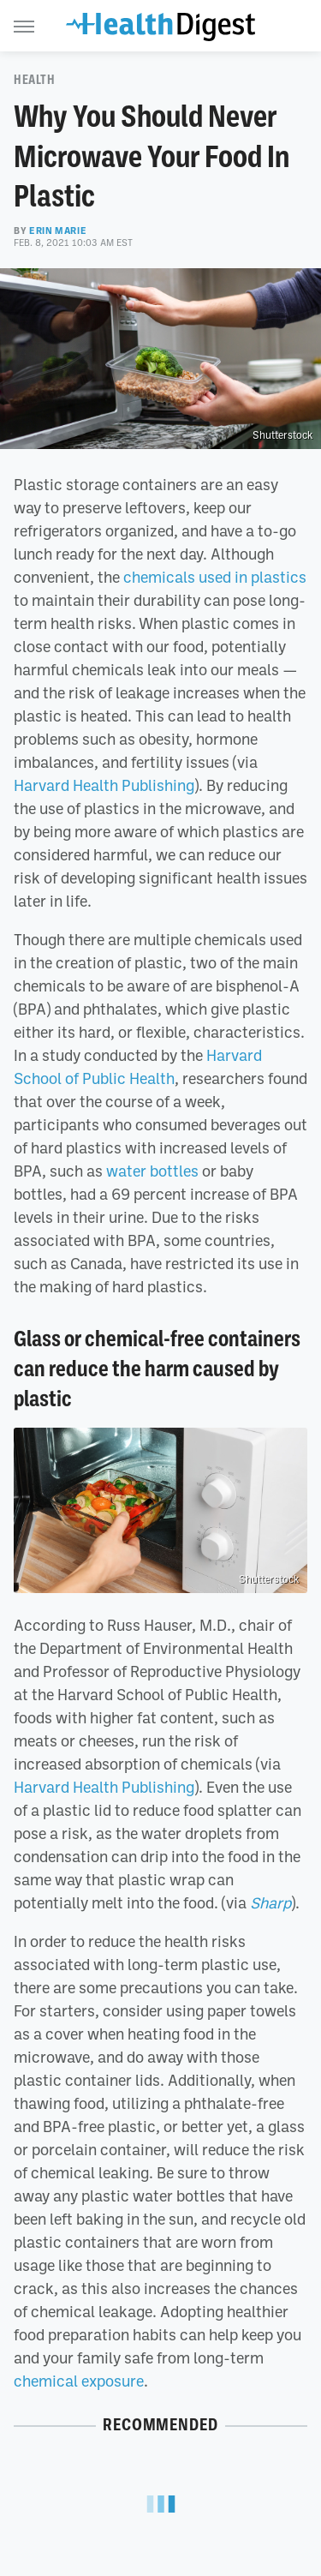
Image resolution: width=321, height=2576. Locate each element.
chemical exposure (79, 2380)
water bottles (152, 1170)
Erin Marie (57, 231)
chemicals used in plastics (214, 576)
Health (35, 80)
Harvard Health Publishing (104, 785)
